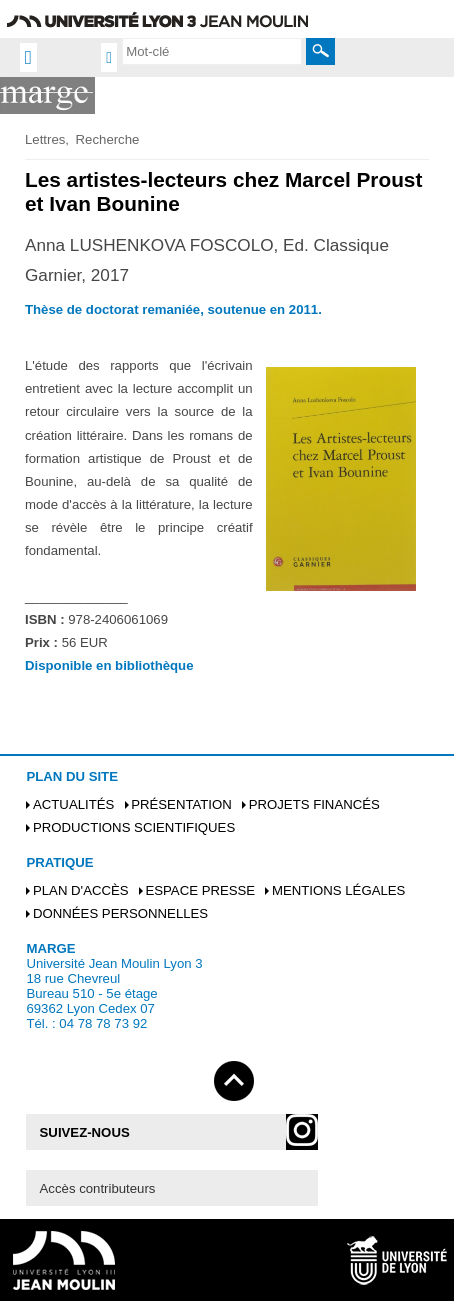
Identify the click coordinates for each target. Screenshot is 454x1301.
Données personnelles (120, 913)
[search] (212, 51)
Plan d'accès (81, 890)
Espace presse (200, 890)
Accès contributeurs (98, 1188)
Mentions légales (338, 890)
